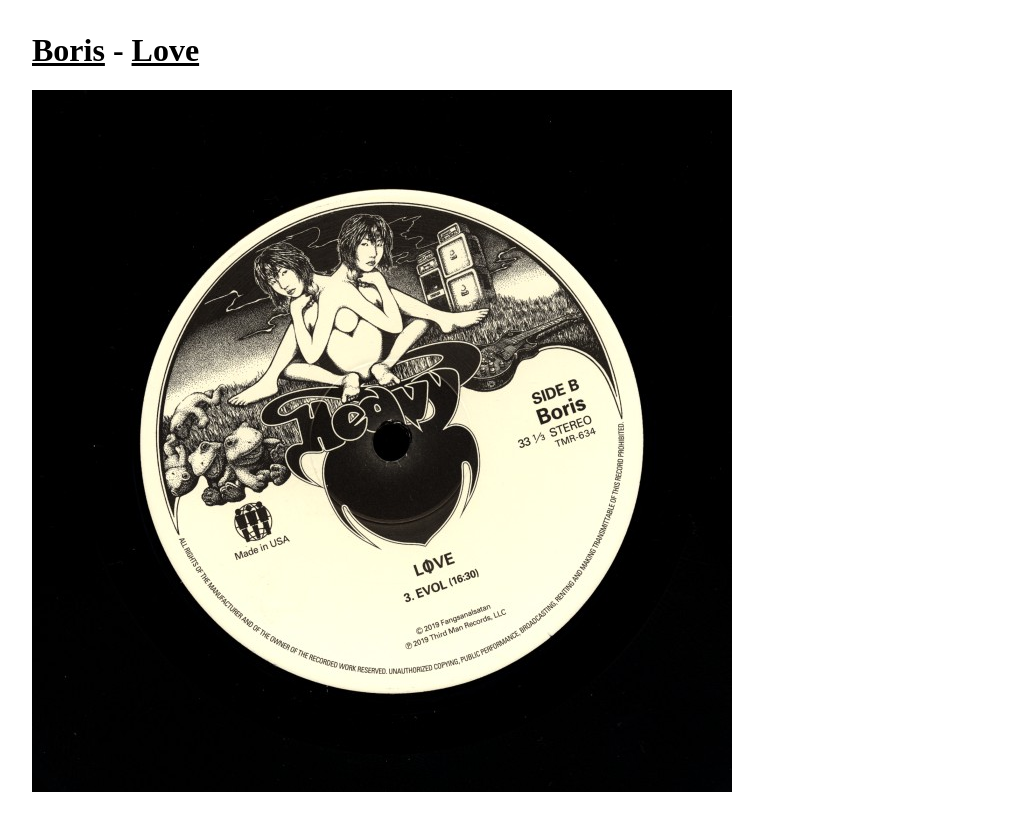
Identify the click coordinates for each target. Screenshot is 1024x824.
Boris (68, 50)
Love (166, 50)
